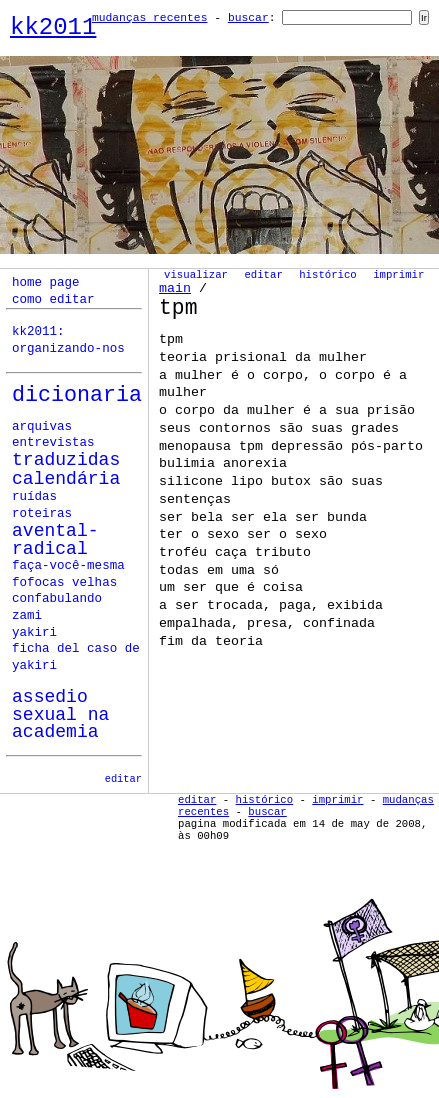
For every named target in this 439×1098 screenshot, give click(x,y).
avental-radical (55, 540)
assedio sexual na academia (60, 714)
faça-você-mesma (68, 566)
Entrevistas (53, 443)
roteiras (42, 514)
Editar (263, 275)
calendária (66, 479)
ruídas (34, 497)
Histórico (328, 275)
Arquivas (42, 427)
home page (46, 283)
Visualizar (196, 275)
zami (27, 616)
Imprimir (398, 275)
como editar (53, 300)
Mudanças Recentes (150, 18)
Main (175, 288)
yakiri (34, 633)
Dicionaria (77, 395)
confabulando (57, 599)
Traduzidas (66, 460)
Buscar (248, 18)
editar (123, 779)
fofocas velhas (64, 583)
